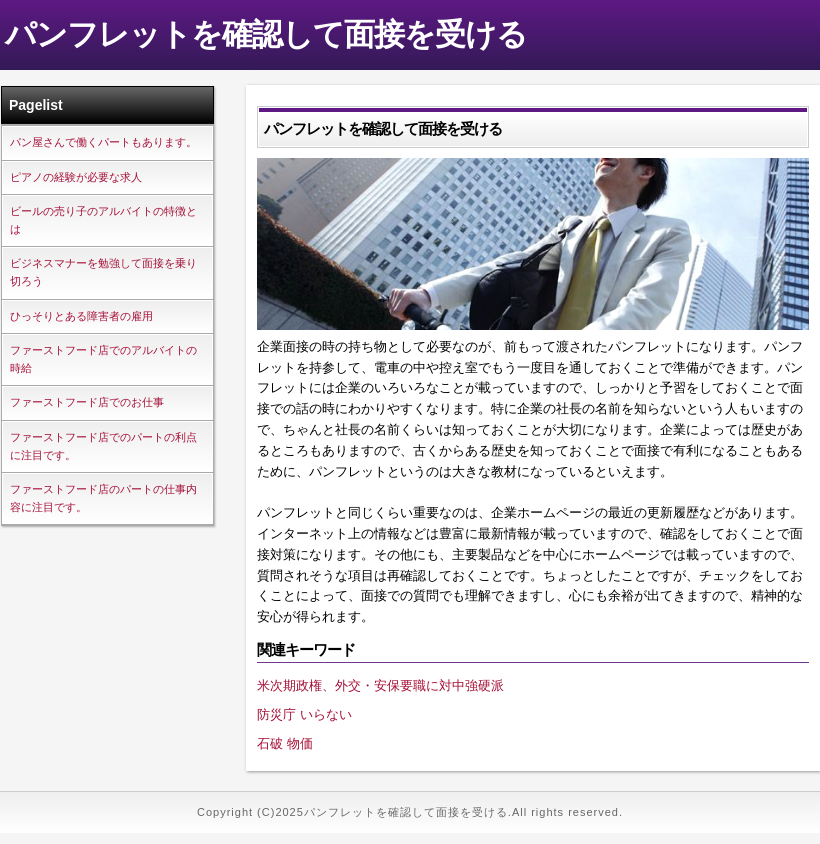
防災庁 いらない (304, 714)
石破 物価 (285, 743)
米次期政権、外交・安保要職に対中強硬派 (380, 685)
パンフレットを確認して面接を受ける (266, 34)
